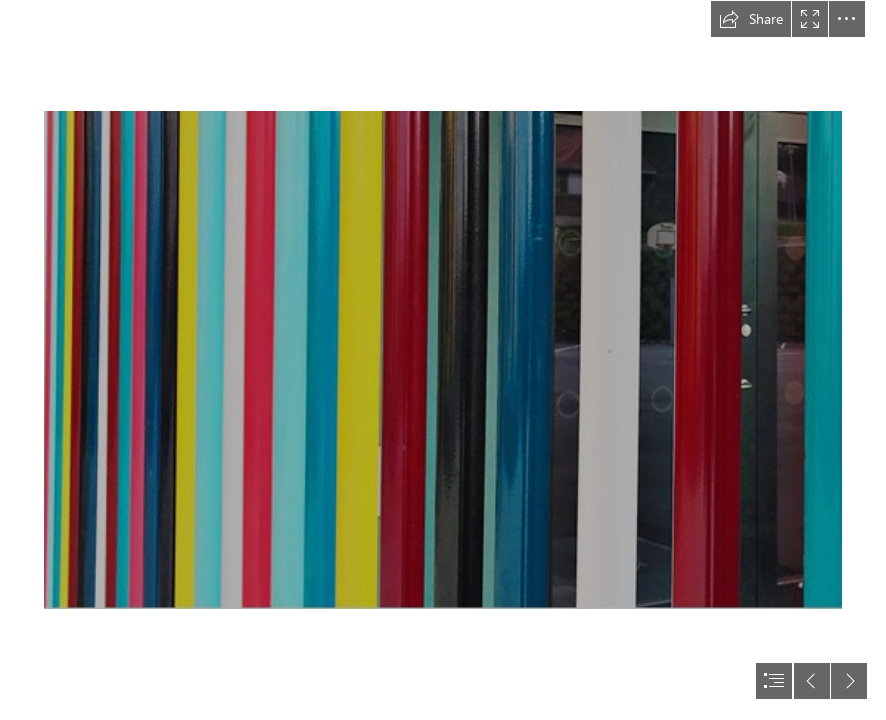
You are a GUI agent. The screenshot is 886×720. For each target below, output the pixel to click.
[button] (751, 19)
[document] (443, 360)
